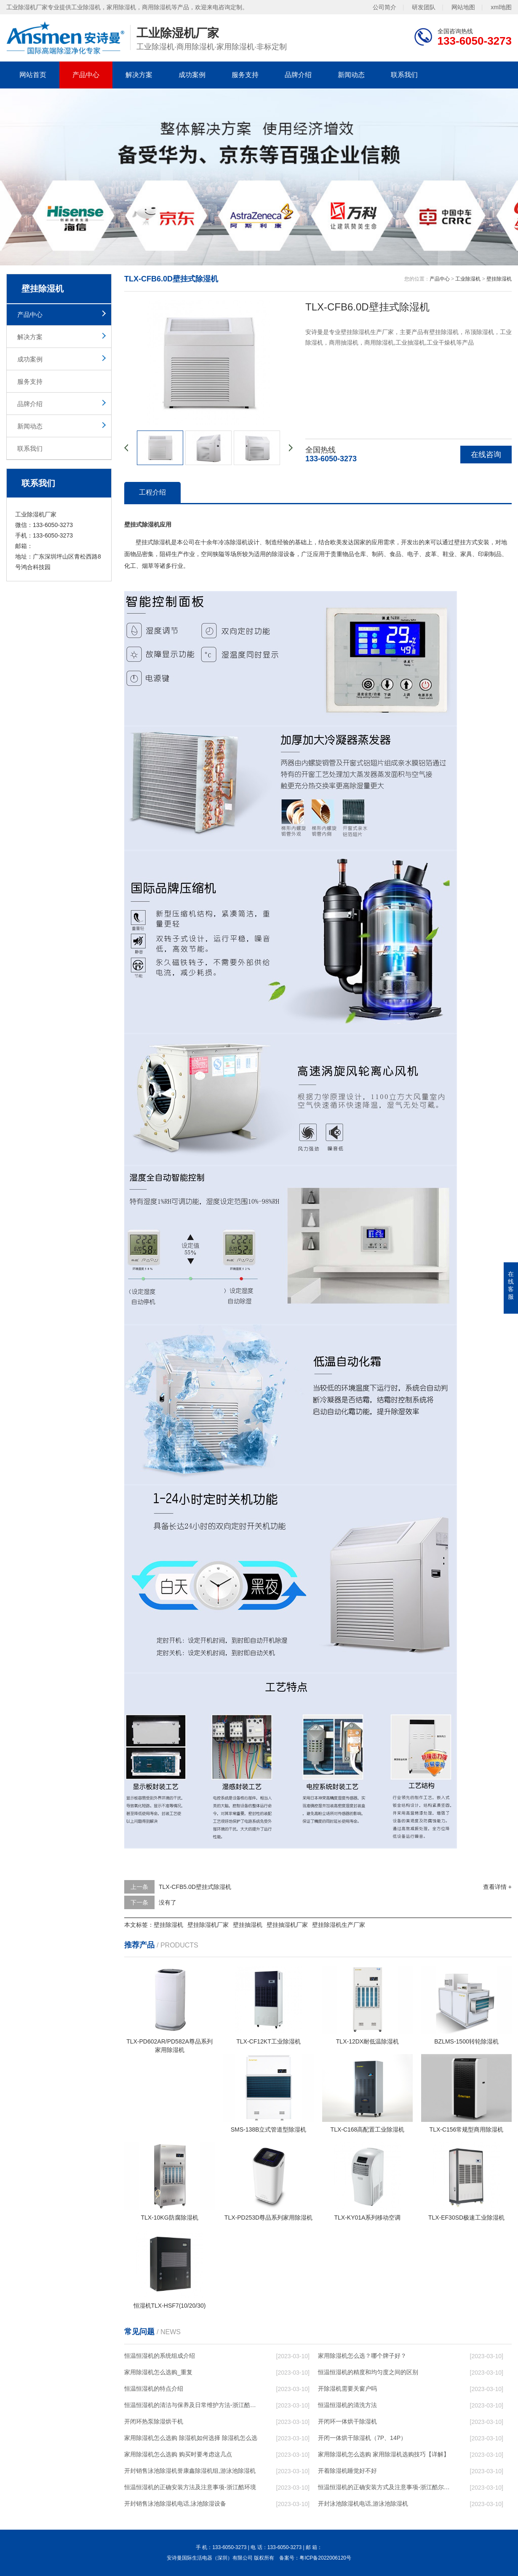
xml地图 (501, 7)
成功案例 (192, 74)
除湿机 (162, 542)
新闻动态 (351, 74)
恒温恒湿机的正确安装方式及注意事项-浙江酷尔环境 (386, 2487)
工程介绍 (152, 492)
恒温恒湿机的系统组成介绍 (159, 2355)
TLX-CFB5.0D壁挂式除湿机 (195, 1886)
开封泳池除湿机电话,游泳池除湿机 (363, 2503)
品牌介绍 (298, 74)
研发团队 (423, 7)
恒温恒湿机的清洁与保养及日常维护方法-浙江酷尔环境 (192, 2405)
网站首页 (32, 74)
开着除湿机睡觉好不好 (347, 2470)
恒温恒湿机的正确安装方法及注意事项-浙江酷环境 (190, 2487)
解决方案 (138, 74)
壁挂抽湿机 (247, 1924)
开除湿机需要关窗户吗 (347, 2388)
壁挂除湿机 (499, 279)
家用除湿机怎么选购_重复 (158, 2372)
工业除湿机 (468, 279)
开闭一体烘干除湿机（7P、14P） (362, 2437)
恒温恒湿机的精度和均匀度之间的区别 (368, 2372)
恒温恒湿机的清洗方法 (347, 2405)
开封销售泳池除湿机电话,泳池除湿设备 (175, 2503)
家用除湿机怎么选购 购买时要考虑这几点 (178, 2454)
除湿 (236, 542)
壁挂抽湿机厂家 (287, 1924)
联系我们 (404, 74)
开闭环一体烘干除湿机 (347, 2421)
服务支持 (245, 74)
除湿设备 (283, 554)
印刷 (484, 554)
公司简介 (384, 7)
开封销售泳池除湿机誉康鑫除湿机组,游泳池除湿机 (190, 2470)
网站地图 (463, 7)
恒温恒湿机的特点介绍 (153, 2388)
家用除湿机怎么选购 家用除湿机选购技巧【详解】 (383, 2454)
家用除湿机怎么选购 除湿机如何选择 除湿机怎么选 (190, 2437)
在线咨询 (486, 454)
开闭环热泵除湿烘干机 (153, 2421)
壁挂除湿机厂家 (208, 1924)
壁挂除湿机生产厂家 (338, 1924)
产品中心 (85, 74)
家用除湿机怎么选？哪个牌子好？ (362, 2355)
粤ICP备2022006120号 (325, 2558)
